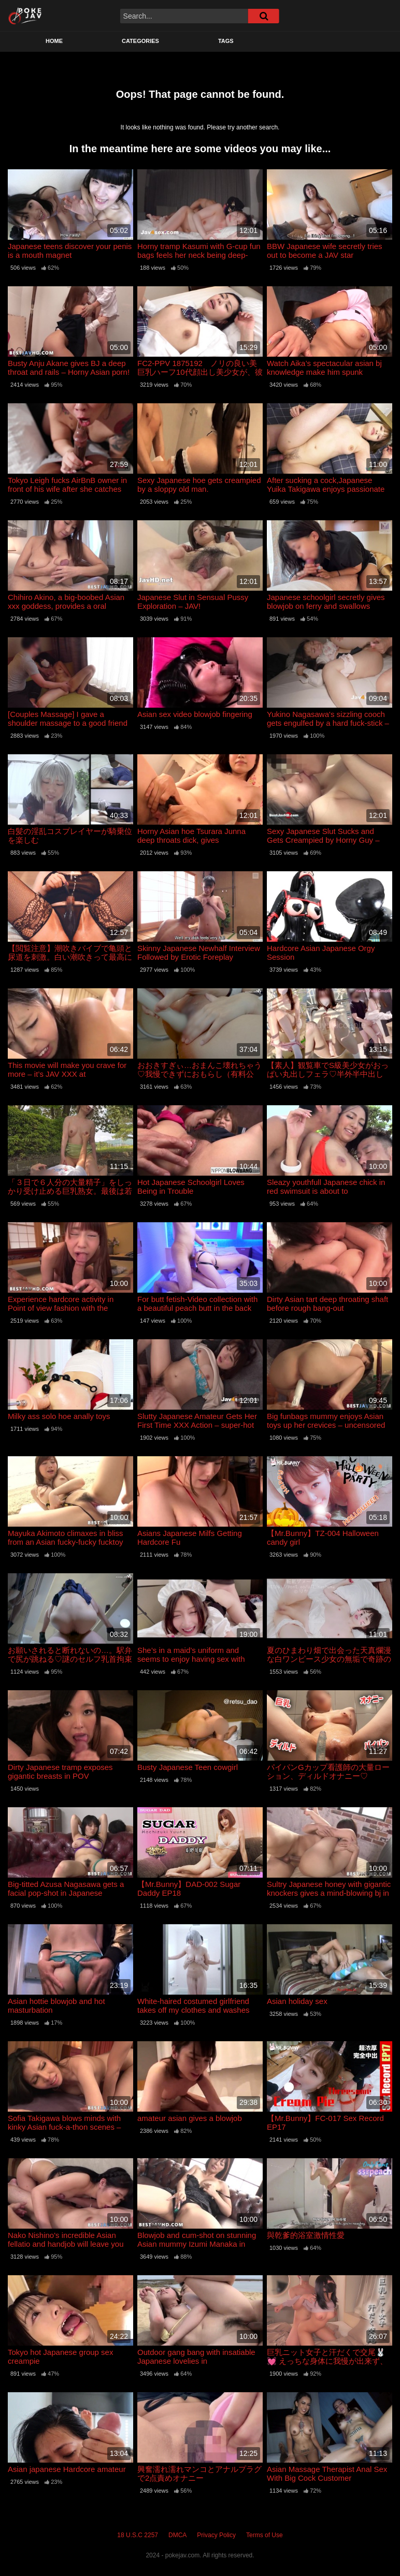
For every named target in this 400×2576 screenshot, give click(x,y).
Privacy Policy (216, 2535)
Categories (140, 41)
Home (54, 41)
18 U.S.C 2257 (137, 2535)
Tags (226, 41)
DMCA (177, 2535)
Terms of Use (264, 2535)
